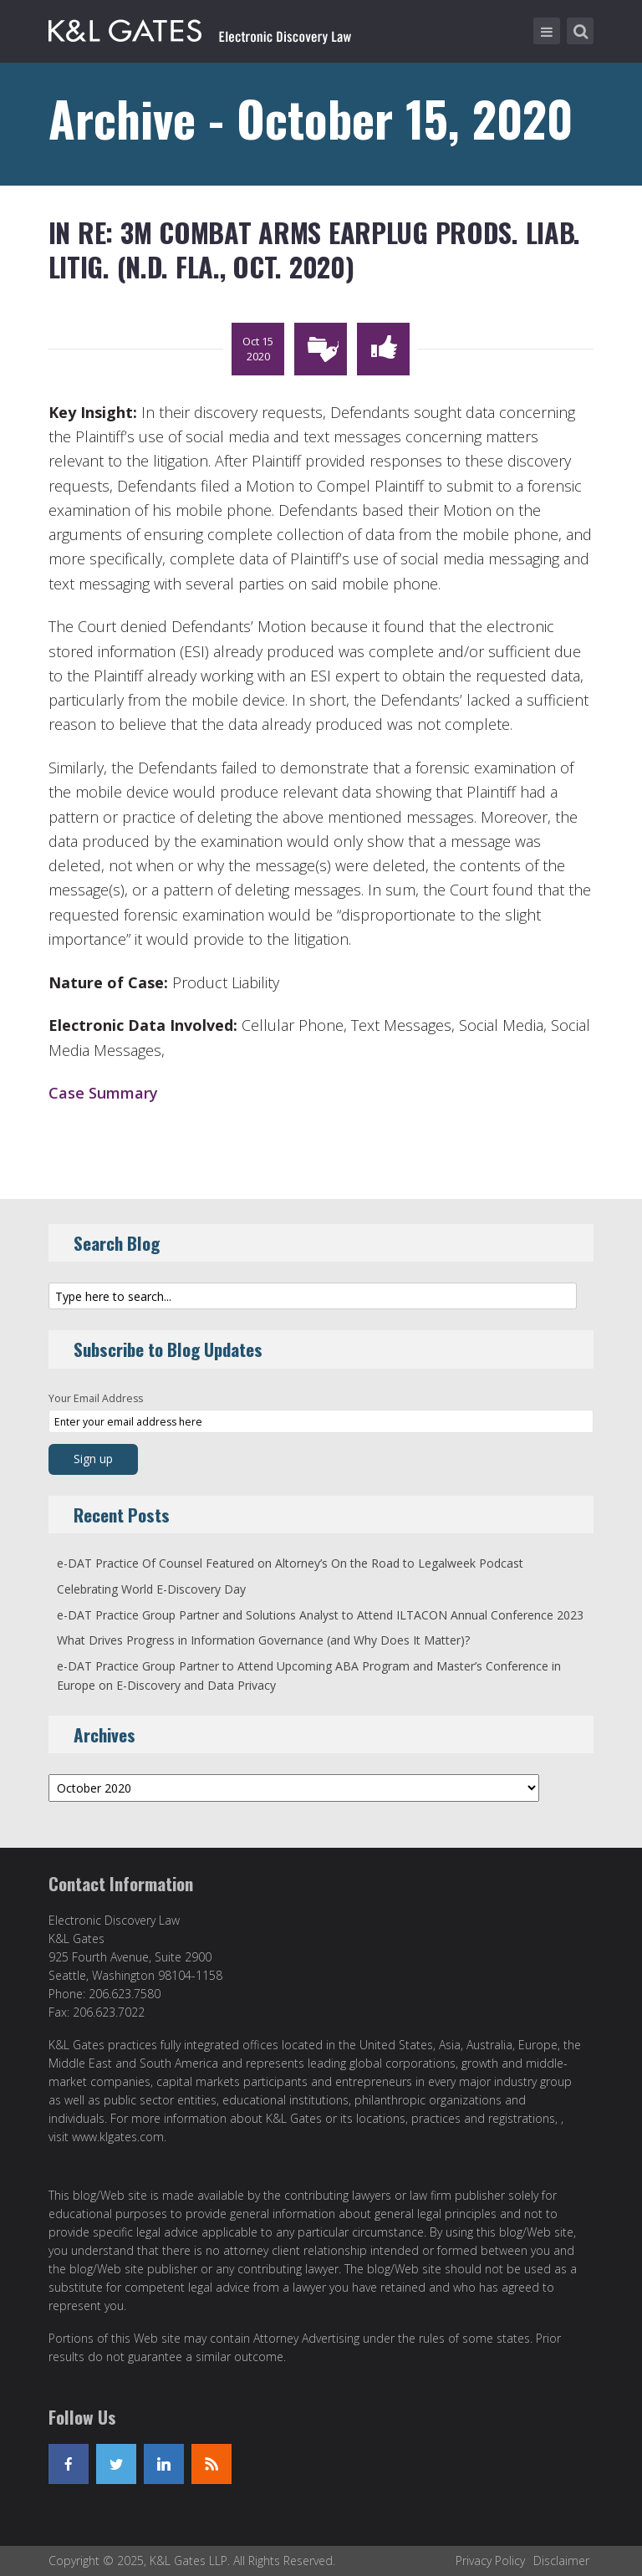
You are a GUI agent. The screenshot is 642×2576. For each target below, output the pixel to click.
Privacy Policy (490, 2560)
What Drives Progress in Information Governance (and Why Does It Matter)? (263, 1640)
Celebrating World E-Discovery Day (151, 1589)
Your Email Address (95, 1398)
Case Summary (103, 1093)
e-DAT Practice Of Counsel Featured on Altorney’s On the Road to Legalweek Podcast (290, 1563)
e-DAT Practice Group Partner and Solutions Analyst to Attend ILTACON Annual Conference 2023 (320, 1615)
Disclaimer (561, 2560)
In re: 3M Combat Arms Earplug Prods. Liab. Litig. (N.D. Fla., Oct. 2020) (314, 249)
